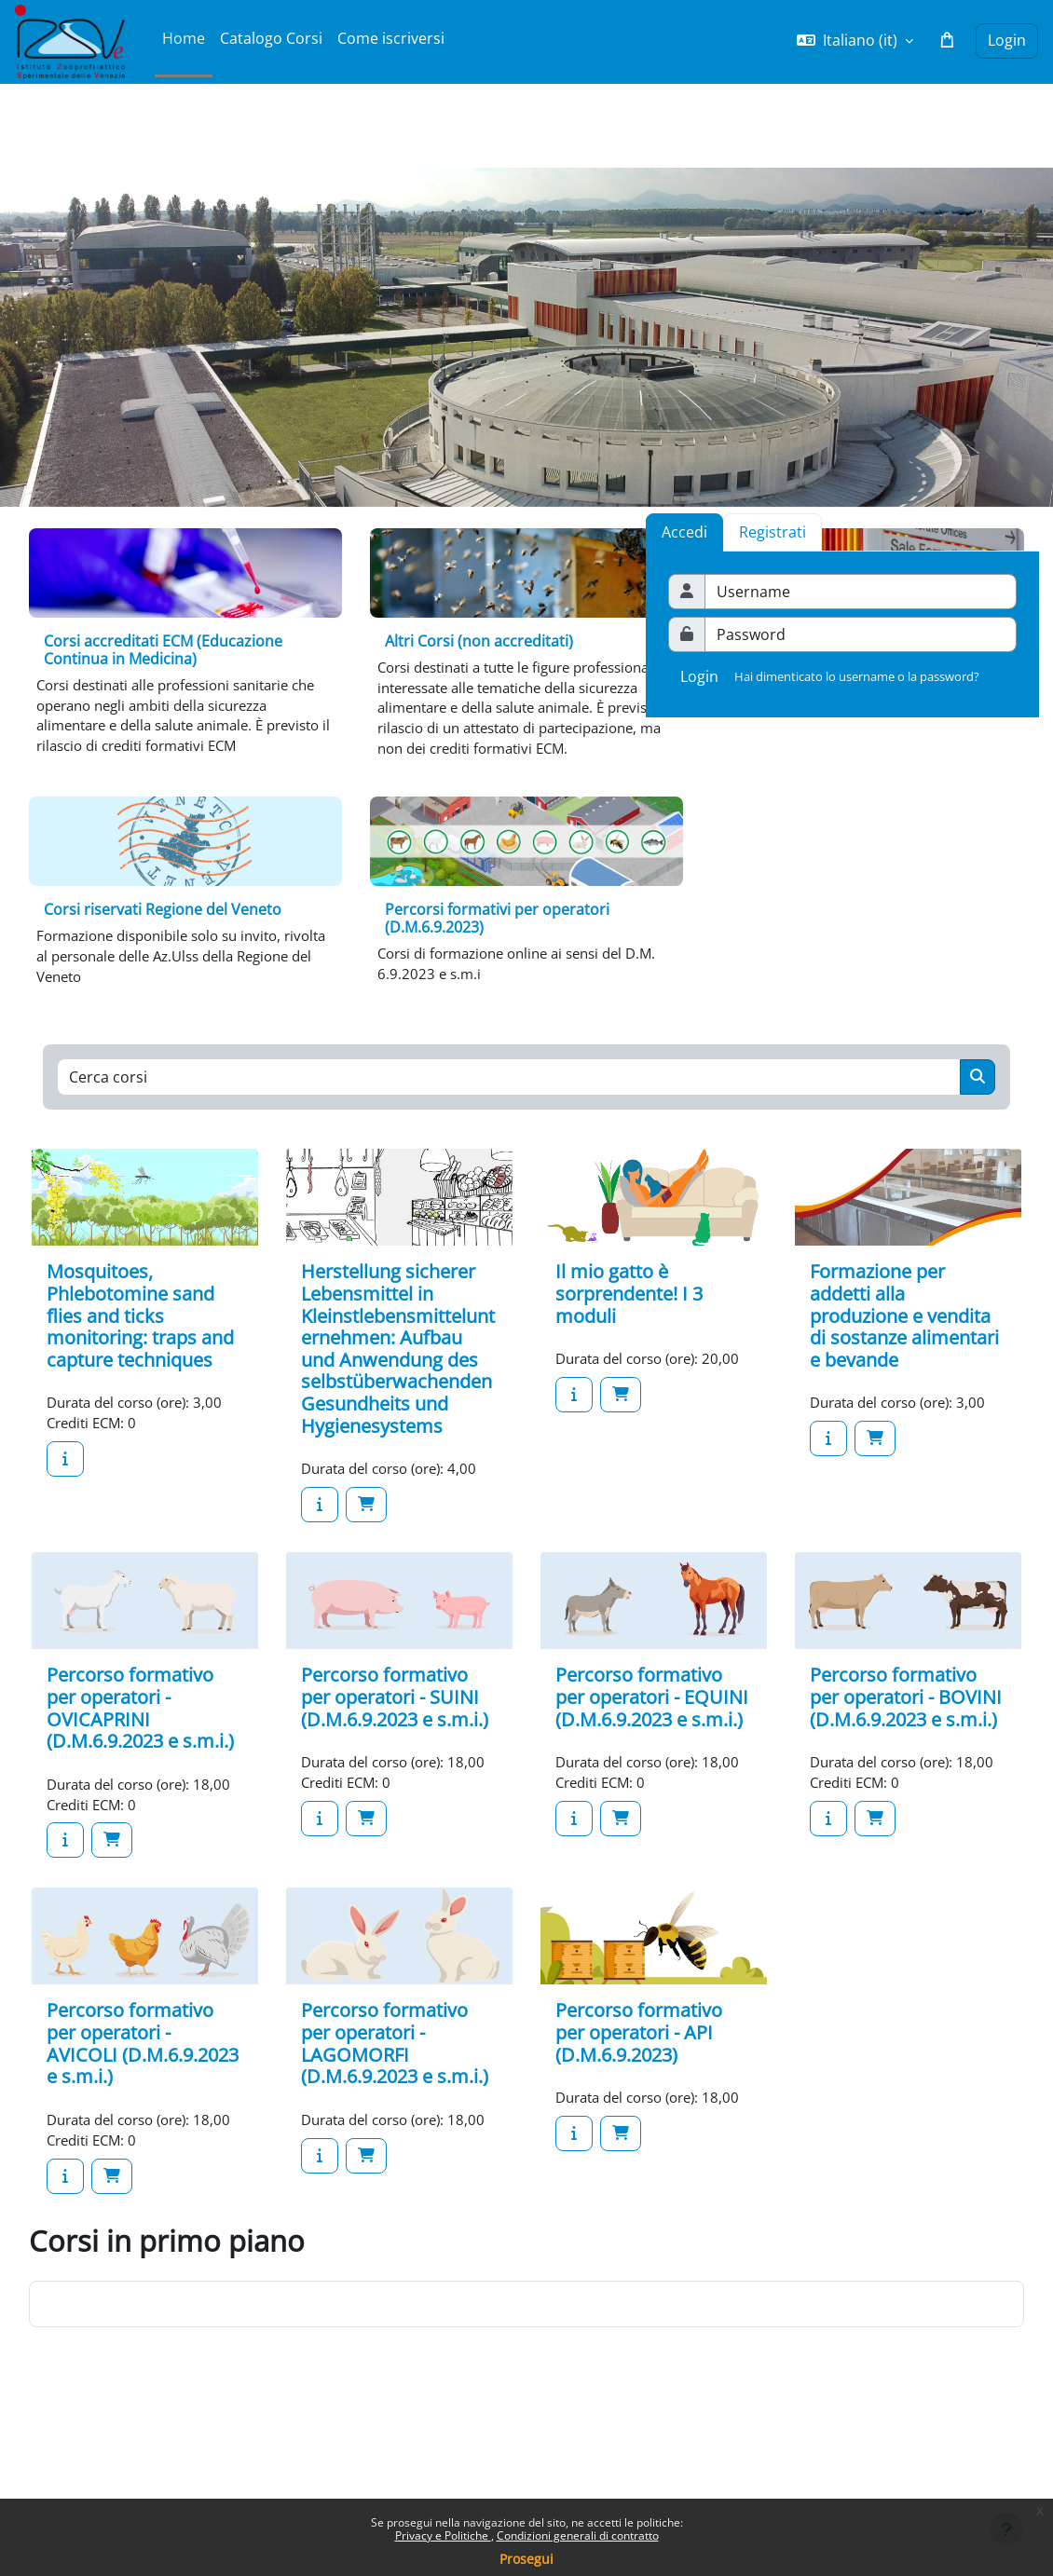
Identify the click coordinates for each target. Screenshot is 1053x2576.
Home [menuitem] (183, 38)
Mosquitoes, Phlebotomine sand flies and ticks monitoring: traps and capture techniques (140, 1356)
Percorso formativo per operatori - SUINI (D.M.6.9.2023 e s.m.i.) (394, 1739)
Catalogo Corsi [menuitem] (271, 38)
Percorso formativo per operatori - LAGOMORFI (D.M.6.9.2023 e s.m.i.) (394, 2113)
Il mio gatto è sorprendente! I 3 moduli (629, 1334)
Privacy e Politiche (443, 2535)
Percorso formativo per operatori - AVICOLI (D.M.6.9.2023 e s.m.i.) (143, 2113)
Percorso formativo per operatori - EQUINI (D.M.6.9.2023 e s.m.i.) (651, 1739)
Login (1007, 40)
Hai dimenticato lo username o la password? (856, 676)
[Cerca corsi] (509, 1117)
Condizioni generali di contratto (578, 2535)
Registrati (772, 532)
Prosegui (526, 2559)
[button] (855, 41)
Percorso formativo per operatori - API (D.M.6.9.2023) (638, 2101)
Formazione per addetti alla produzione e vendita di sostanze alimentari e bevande (904, 1356)
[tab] (772, 532)
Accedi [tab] (684, 532)
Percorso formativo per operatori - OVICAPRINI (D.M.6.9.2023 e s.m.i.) (140, 1750)
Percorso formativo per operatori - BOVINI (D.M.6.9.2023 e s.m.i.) (906, 1739)
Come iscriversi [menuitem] (390, 38)
